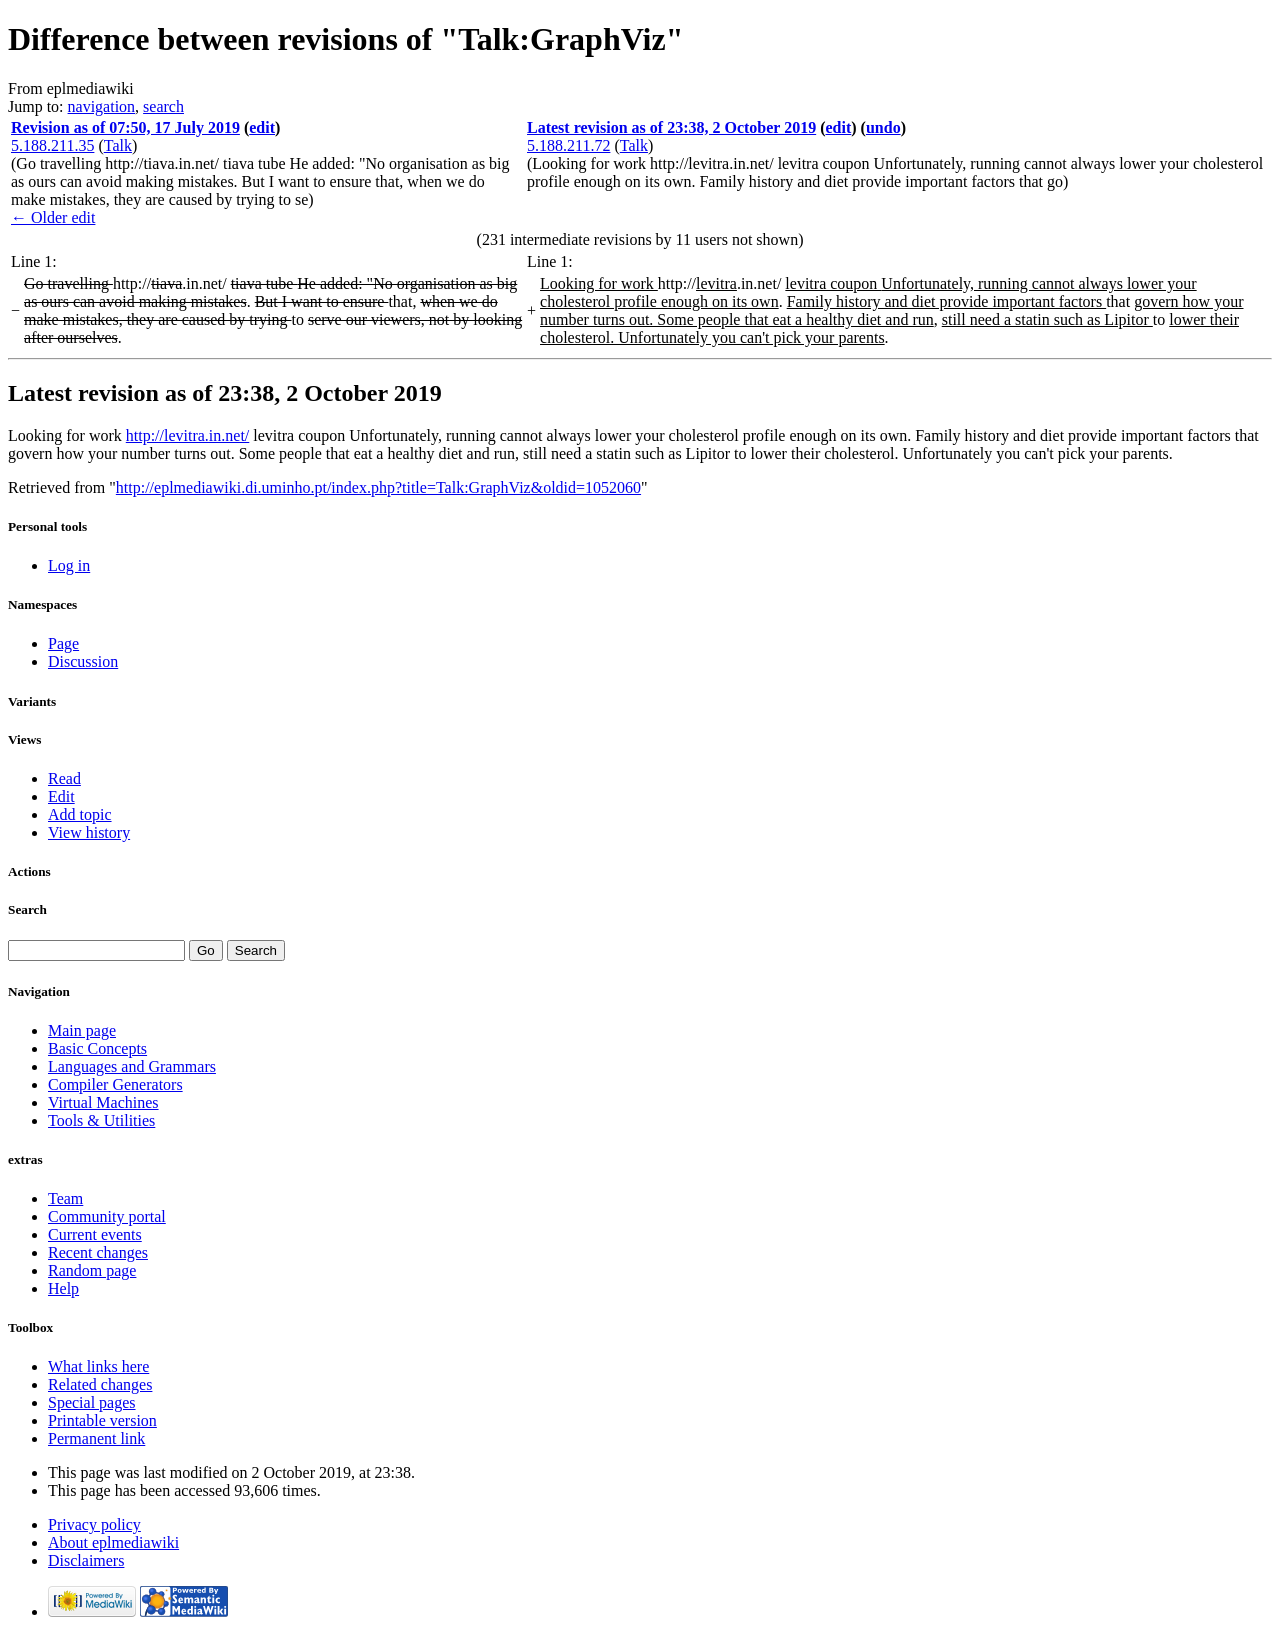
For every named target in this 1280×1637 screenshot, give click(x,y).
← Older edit (53, 217)
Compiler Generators (115, 1084)
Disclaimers (86, 1560)
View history (89, 832)
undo (883, 127)
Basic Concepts (97, 1048)
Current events (95, 1234)
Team (65, 1198)
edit (262, 127)
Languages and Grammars (132, 1066)
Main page (82, 1030)
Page (63, 643)
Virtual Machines (103, 1102)
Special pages (92, 1402)
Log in (69, 565)
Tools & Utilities (101, 1120)
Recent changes (98, 1252)
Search (27, 909)
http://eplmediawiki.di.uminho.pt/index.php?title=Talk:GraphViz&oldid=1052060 (378, 487)
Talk (118, 145)
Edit (61, 796)
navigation (102, 106)
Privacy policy (94, 1524)
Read (64, 778)
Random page (92, 1270)
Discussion (83, 661)
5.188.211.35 (52, 145)
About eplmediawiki (113, 1542)
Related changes (100, 1384)
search (163, 106)
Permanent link (96, 1438)
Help (63, 1288)
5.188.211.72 (568, 145)
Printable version (102, 1420)
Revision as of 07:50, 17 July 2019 (125, 127)
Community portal (107, 1216)
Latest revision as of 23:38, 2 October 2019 (671, 127)
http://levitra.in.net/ (188, 435)
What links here (98, 1366)
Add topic (80, 814)
